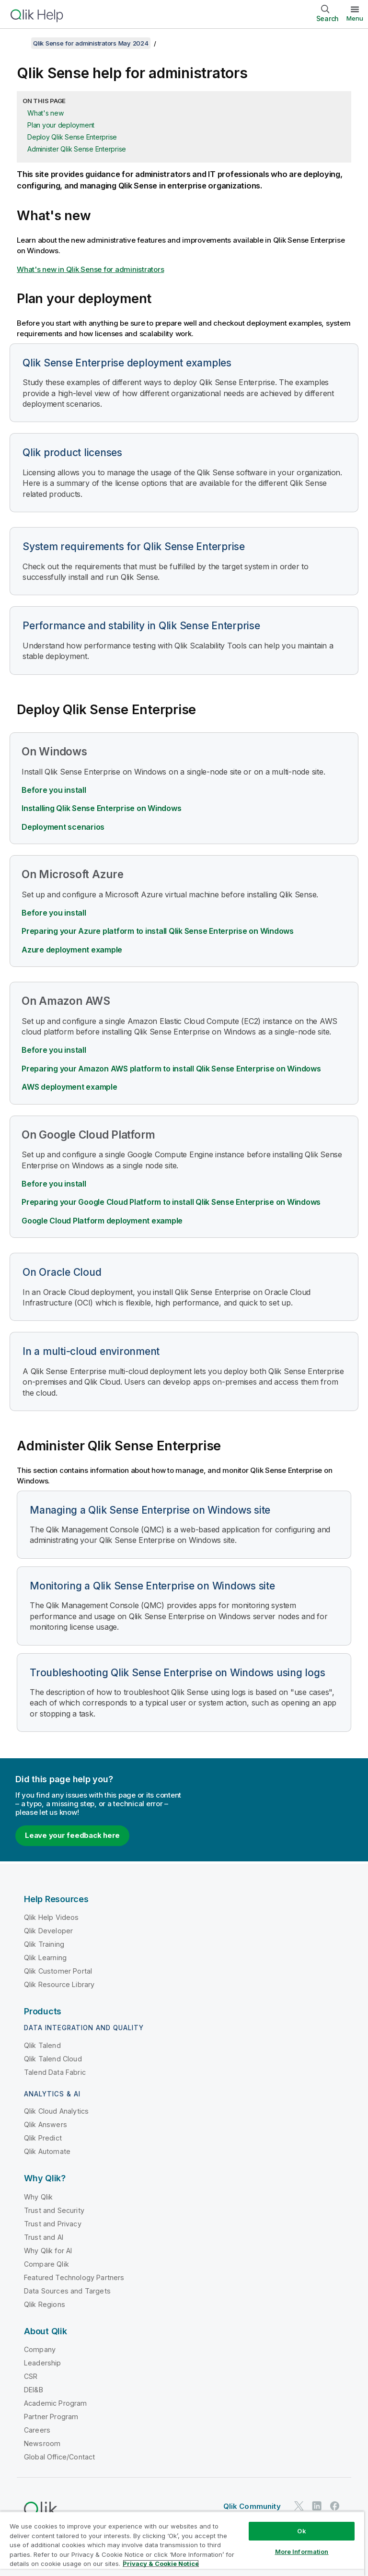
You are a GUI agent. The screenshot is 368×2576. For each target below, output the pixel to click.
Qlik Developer (48, 1931)
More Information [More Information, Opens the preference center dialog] (302, 2551)
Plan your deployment (60, 125)
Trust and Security (54, 2210)
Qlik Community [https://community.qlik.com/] (252, 2506)
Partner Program (51, 2416)
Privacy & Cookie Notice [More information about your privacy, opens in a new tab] (161, 2563)
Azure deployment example (72, 949)
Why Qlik (38, 2197)
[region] (182, 2543)
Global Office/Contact (59, 2457)
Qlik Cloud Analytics (56, 2111)
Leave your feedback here (72, 1835)
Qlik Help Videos (51, 1917)
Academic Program (55, 2403)
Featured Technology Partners (74, 2277)
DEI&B (33, 2390)
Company (40, 2349)
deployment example (102, 1220)
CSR (30, 2376)
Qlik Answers (45, 2124)
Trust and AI (43, 2237)
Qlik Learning (45, 1957)
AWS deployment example (69, 1087)
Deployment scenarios (63, 827)
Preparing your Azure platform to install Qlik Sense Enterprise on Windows (158, 931)
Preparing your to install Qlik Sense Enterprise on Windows (171, 1202)
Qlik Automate (47, 2151)
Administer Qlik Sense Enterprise (76, 149)
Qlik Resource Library (59, 1984)
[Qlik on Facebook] (335, 2505)
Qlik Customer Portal (58, 1971)
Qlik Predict (43, 2138)
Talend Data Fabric (55, 2072)
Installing (101, 808)
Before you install (54, 790)
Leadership (42, 2363)
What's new (45, 113)
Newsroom (42, 2443)
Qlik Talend (42, 2045)
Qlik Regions (44, 2304)
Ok (301, 2531)
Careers (37, 2430)
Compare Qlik (46, 2264)
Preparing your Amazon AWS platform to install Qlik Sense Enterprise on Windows (171, 1068)
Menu (354, 18)
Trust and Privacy (52, 2224)
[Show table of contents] (19, 43)
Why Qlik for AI (48, 2251)
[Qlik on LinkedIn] (317, 2505)
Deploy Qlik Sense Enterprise (72, 137)
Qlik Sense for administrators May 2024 (91, 43)
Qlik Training (44, 1944)
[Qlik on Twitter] (299, 2505)
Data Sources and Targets (67, 2291)
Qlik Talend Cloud (53, 2059)
